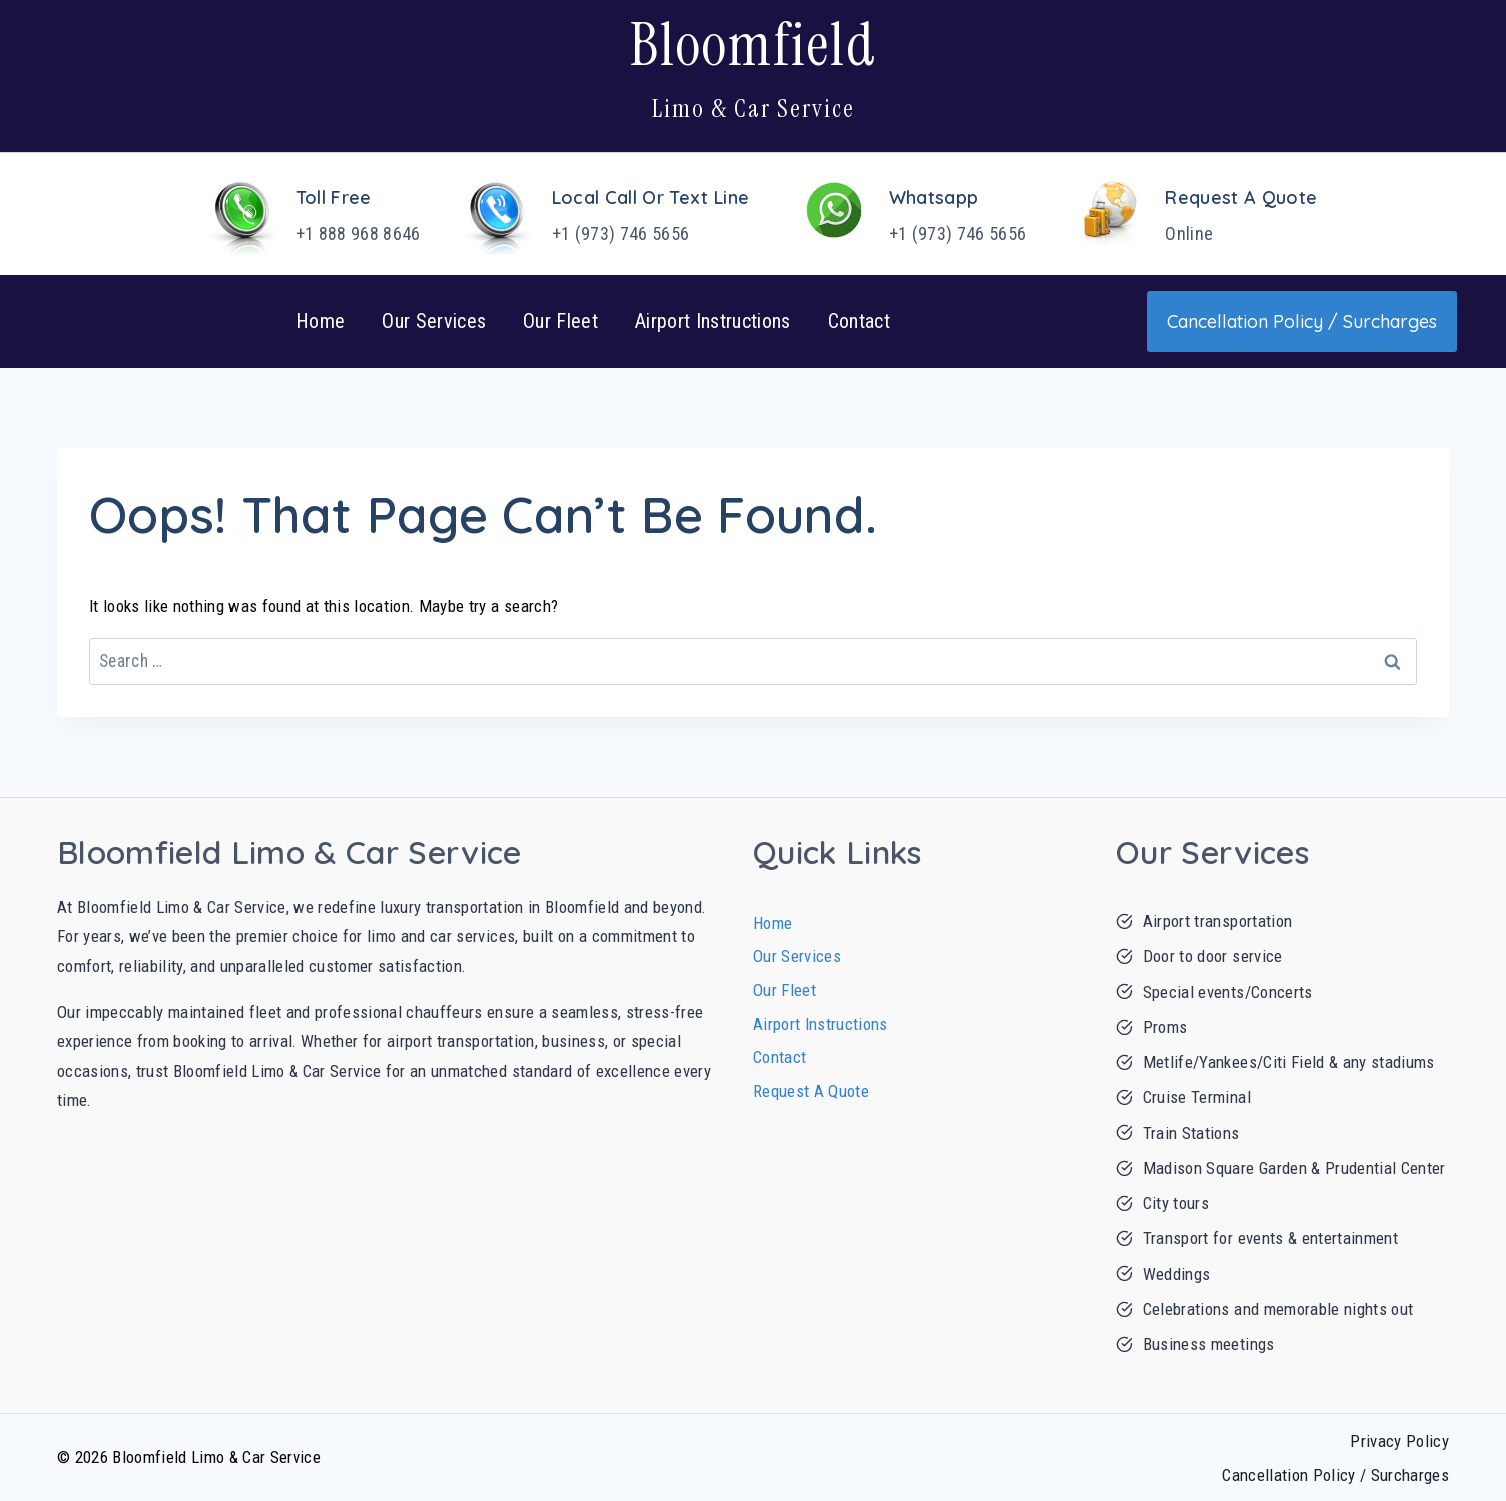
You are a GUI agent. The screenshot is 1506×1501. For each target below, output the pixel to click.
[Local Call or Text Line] (593, 214)
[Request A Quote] (1183, 214)
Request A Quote (811, 1091)
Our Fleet (560, 321)
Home (320, 321)
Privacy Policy (1399, 1441)
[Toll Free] (301, 214)
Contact (859, 321)
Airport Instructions (713, 321)
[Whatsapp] (900, 214)
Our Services (434, 321)
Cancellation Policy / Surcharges (1335, 1475)
